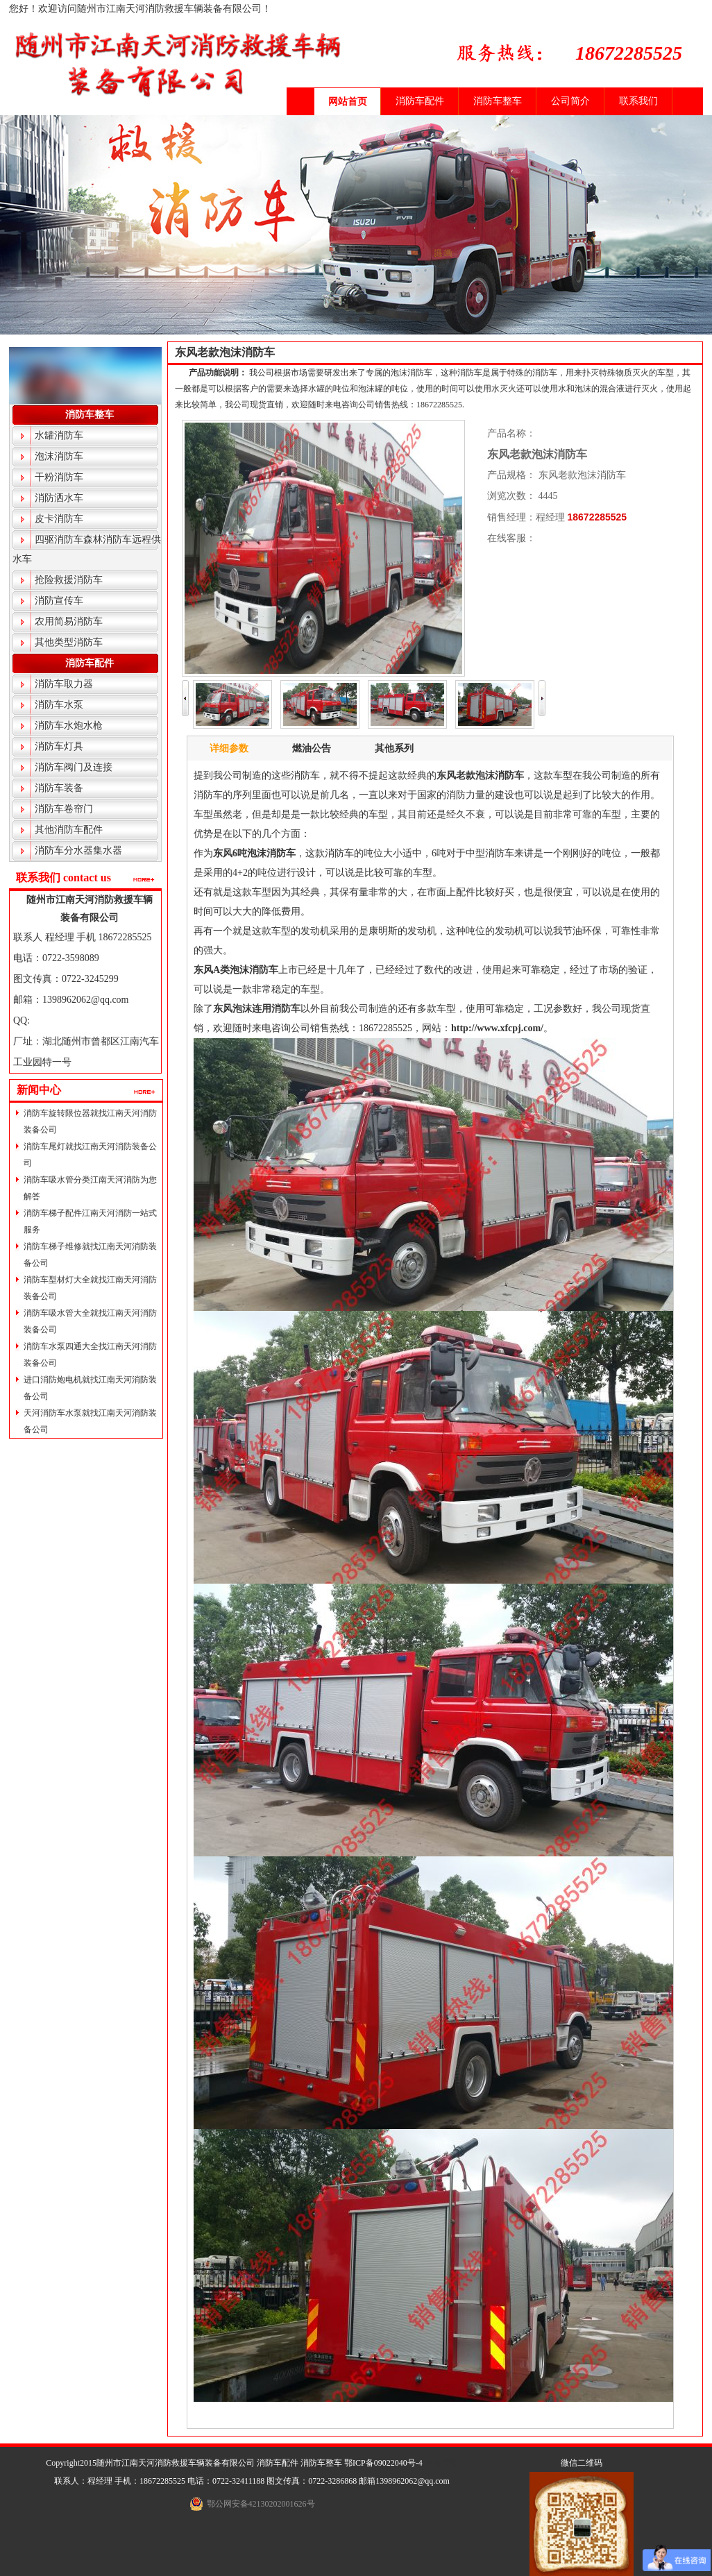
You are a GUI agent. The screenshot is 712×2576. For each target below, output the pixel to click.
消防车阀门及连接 (73, 767)
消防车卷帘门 (64, 809)
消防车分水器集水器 (78, 850)
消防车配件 (420, 101)
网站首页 (347, 101)
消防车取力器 (64, 684)
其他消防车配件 (69, 829)
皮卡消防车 (59, 519)
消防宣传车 (59, 600)
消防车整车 (497, 101)
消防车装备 (59, 788)
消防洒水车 (59, 498)
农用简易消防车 (69, 621)
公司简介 (570, 101)
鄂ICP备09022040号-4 (383, 2463)
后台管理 (441, 2463)
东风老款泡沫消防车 (225, 352)
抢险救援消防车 (69, 580)
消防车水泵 (59, 705)
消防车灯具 (59, 746)
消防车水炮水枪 (69, 725)
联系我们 (638, 101)
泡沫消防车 (59, 456)
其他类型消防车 (69, 642)
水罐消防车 (59, 435)
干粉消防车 (59, 477)
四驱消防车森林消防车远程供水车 (86, 549)
